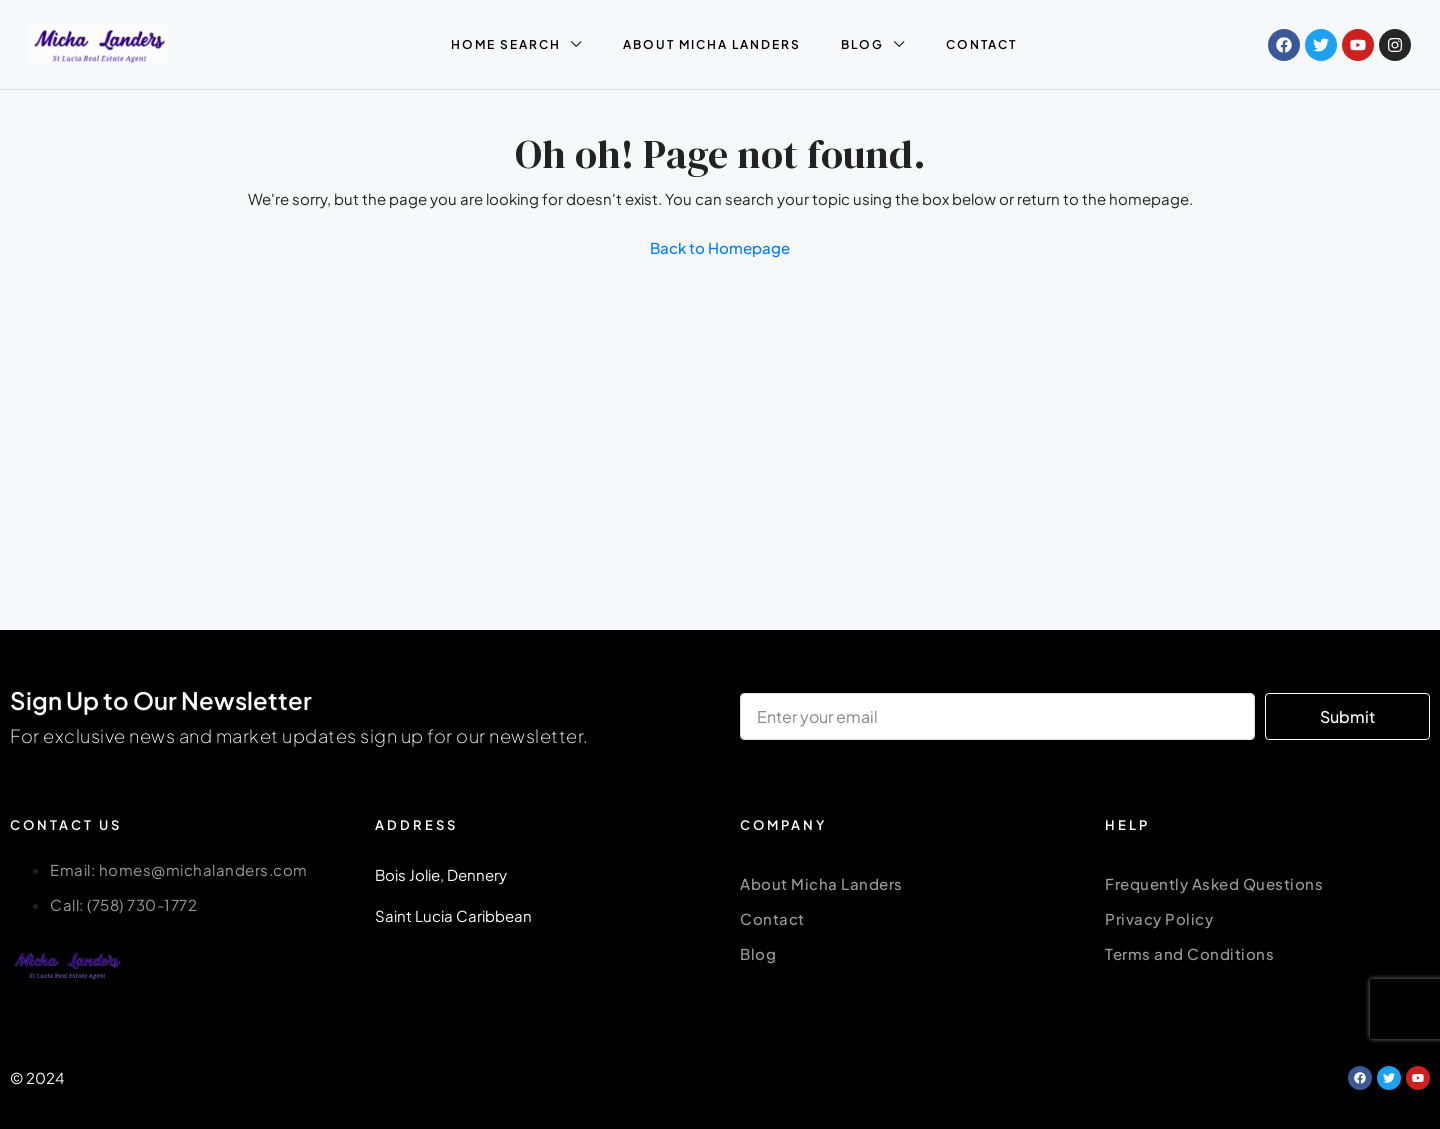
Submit (1347, 716)
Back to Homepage (720, 247)
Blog (758, 953)
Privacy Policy (1159, 918)
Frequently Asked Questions (1214, 883)
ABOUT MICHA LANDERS (712, 44)
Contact (772, 918)
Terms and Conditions (1189, 953)
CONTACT (981, 44)
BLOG (862, 44)
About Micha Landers (821, 883)
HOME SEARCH (506, 44)
